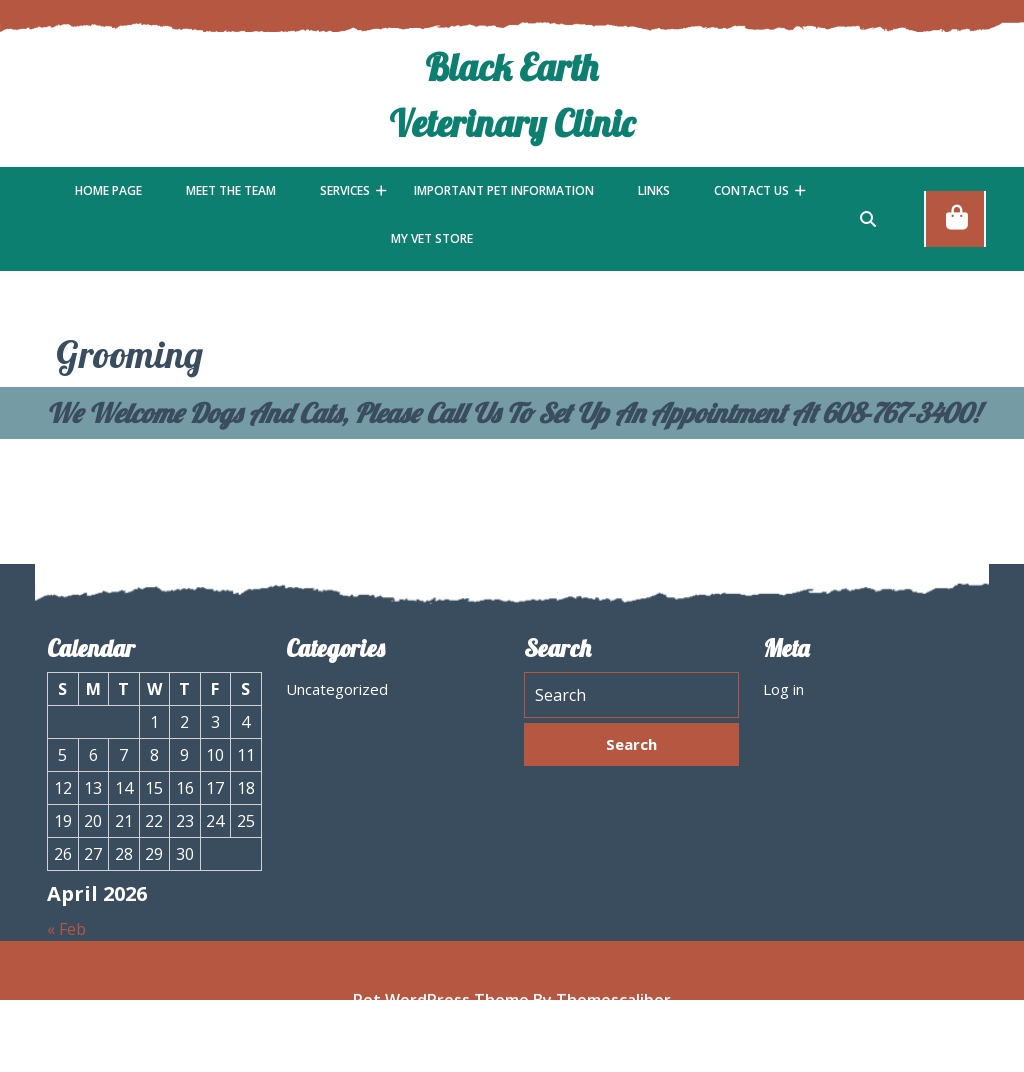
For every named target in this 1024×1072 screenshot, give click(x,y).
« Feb (66, 934)
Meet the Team (231, 190)
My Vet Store (432, 238)
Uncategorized (337, 694)
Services (345, 190)
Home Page (108, 190)
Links (654, 190)
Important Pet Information (504, 190)
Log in (783, 694)
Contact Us (751, 190)
